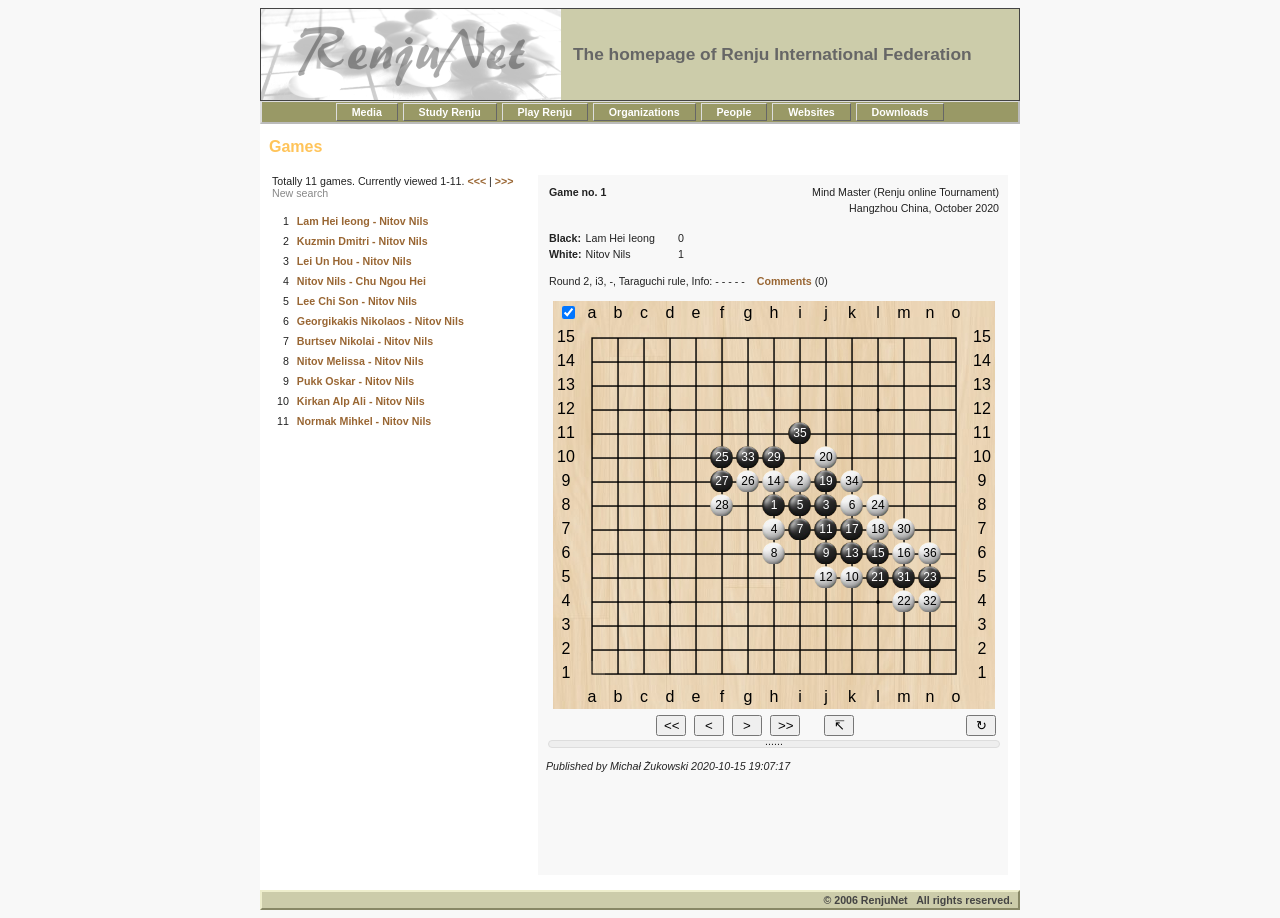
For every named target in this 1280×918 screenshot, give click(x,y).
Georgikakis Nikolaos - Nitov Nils (380, 321)
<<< (476, 181)
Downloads (900, 112)
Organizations (644, 112)
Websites (811, 112)
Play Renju (545, 112)
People (734, 112)
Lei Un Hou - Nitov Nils (354, 261)
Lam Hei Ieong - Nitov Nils (362, 221)
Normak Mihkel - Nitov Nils (364, 421)
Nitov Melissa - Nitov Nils (360, 361)
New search (300, 193)
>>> (504, 181)
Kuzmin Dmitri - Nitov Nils (362, 241)
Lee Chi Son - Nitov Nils (357, 301)
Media (367, 112)
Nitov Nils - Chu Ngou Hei (361, 281)
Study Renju (450, 112)
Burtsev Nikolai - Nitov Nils (365, 341)
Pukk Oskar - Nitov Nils (355, 381)
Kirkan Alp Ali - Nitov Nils (361, 401)
